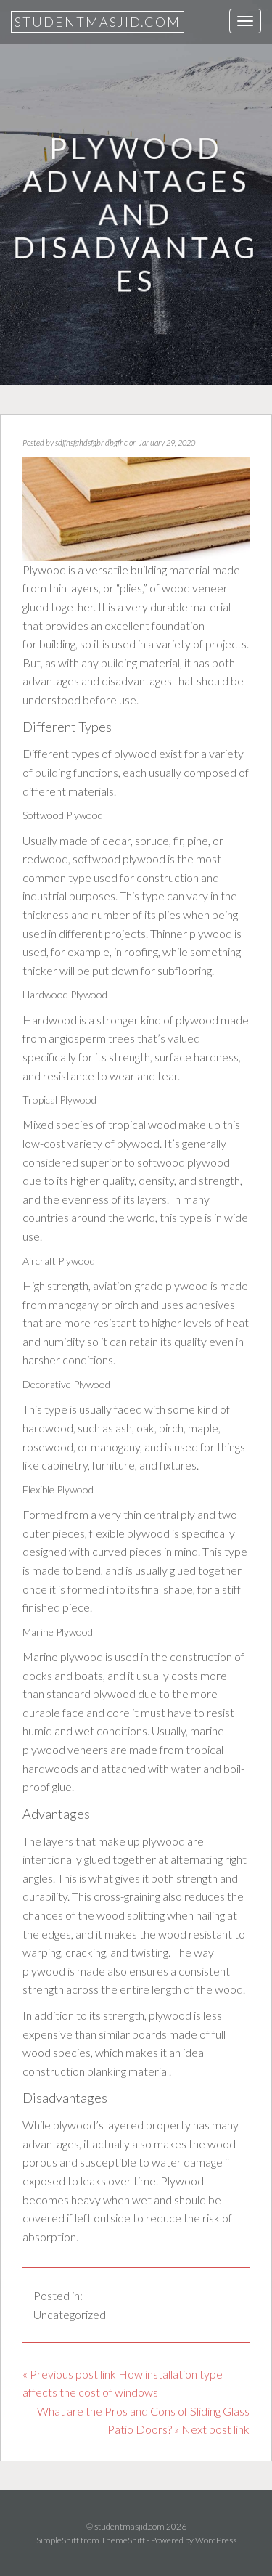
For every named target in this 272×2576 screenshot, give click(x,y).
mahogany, (116, 1447)
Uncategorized (69, 2314)
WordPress (215, 2540)
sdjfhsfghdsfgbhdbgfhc (91, 442)
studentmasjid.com (98, 22)
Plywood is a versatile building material (116, 569)
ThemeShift (123, 2540)
